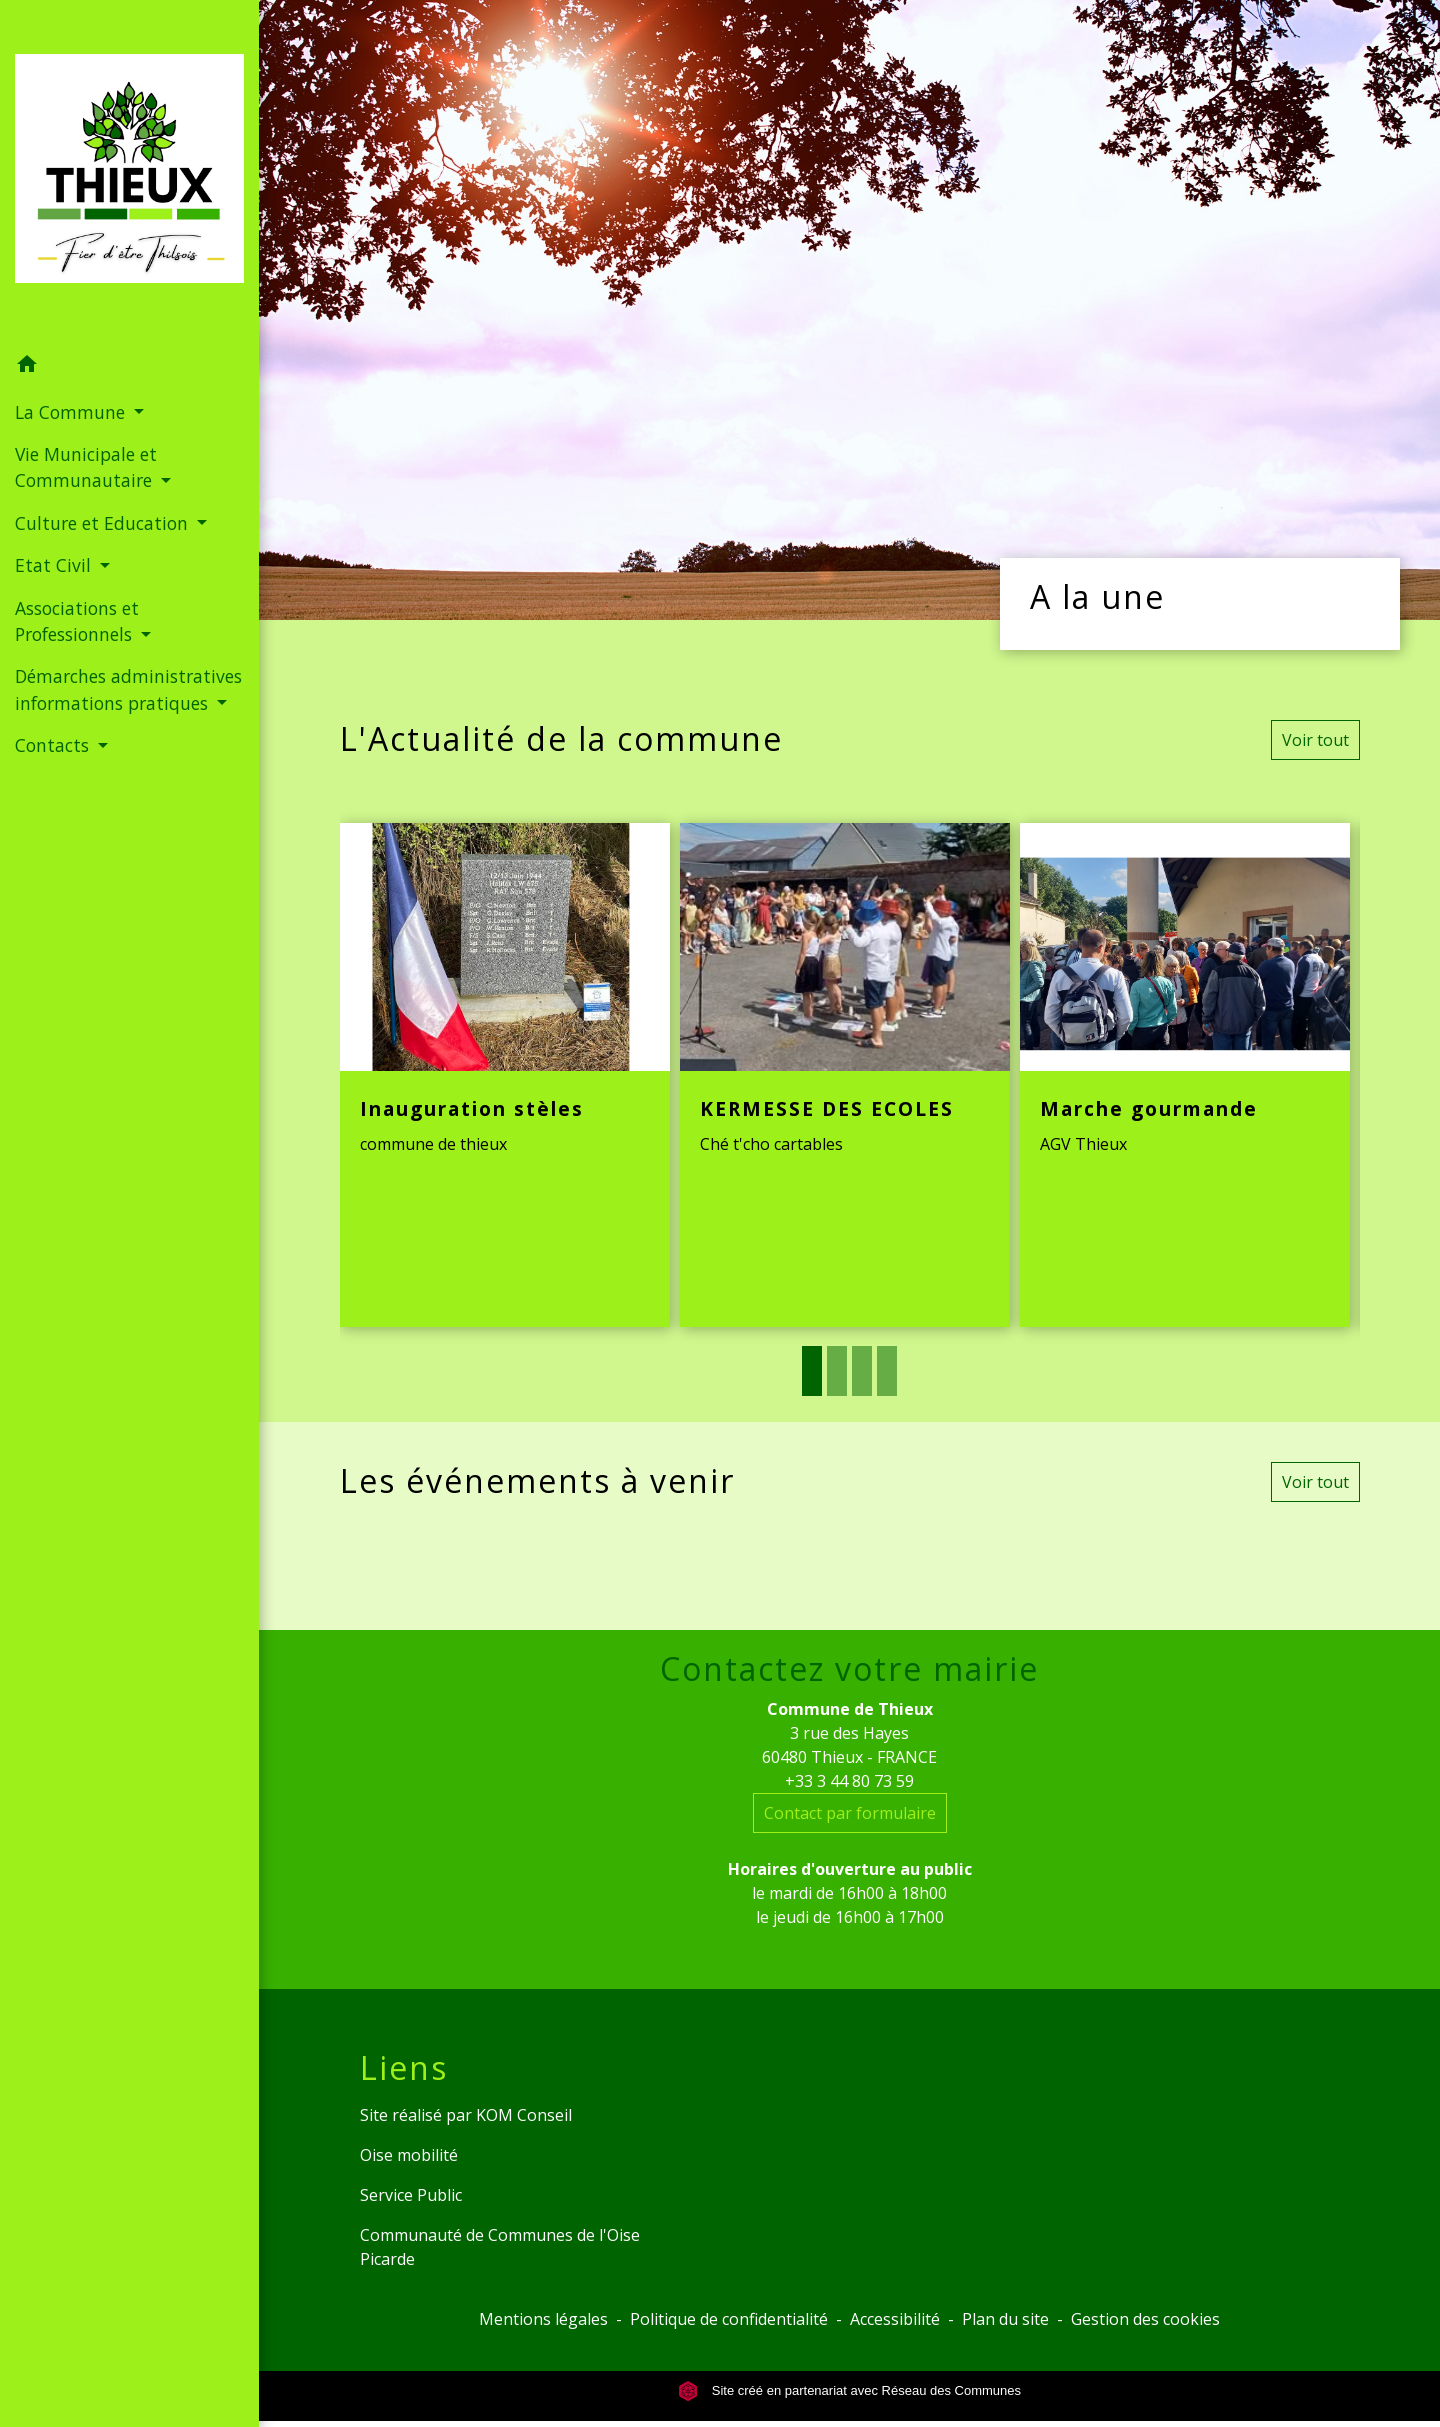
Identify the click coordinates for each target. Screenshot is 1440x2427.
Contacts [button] (54, 745)
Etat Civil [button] (55, 565)
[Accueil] (129, 172)
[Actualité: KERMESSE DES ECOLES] (845, 1075)
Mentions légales (543, 2319)
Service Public (411, 2195)
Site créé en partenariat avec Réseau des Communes (849, 2390)
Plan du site (1005, 2319)
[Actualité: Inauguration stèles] (505, 1075)
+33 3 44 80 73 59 (849, 1781)
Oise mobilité (409, 2155)
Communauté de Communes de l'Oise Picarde (500, 2247)
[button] (129, 367)
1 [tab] (812, 1371)
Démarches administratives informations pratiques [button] (128, 689)
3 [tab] (862, 1371)
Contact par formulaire (850, 1813)
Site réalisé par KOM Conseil (466, 2115)
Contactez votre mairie (849, 1669)
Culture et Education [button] (104, 523)
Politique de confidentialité (729, 2319)
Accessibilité (895, 2319)
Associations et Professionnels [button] (77, 621)
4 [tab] (887, 1371)
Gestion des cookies (1145, 2319)
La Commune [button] (72, 412)
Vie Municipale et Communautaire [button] (86, 467)
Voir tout (1315, 740)
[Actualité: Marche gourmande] (1185, 1075)
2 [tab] (837, 1371)
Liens (404, 2068)
